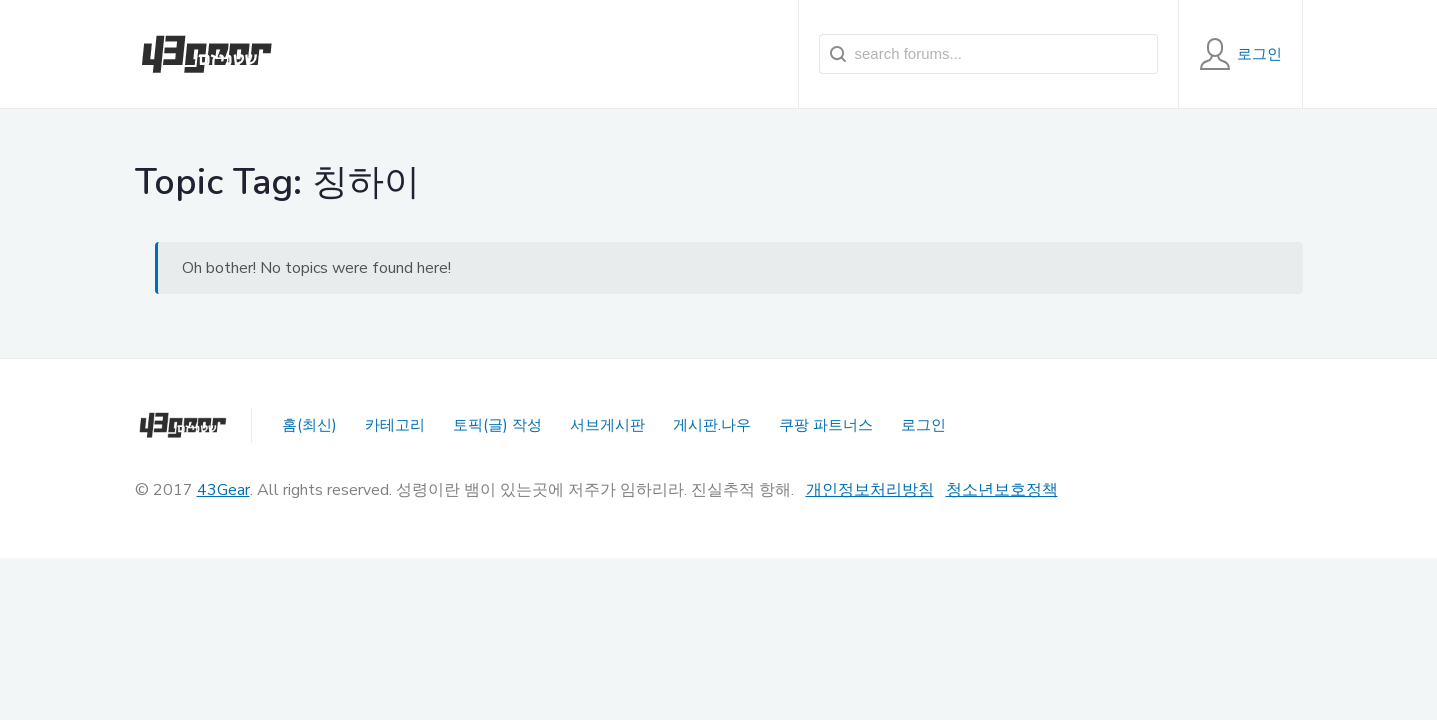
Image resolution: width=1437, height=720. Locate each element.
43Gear (223, 490)
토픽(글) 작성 (497, 425)
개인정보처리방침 (870, 490)
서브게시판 (607, 425)
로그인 (923, 425)
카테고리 (395, 425)
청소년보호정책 (1002, 490)
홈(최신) (309, 425)
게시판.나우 (712, 425)
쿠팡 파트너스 (826, 425)
